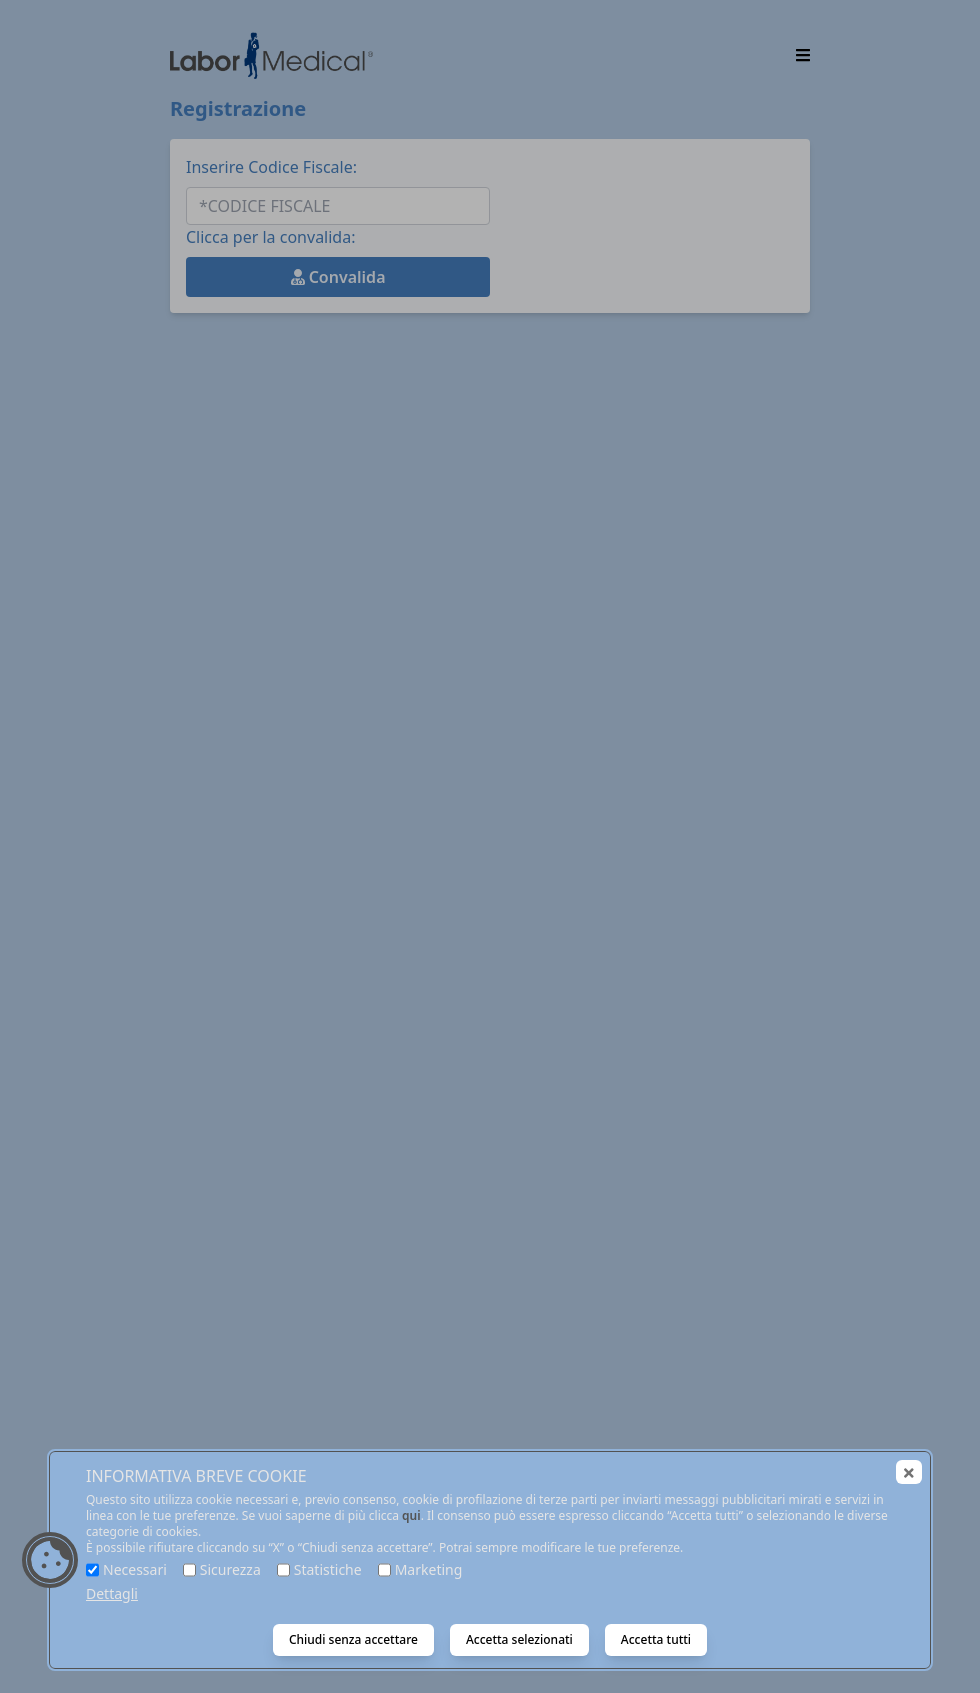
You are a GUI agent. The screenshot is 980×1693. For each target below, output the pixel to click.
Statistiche (328, 1569)
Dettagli (112, 1593)
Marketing (429, 1569)
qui (411, 1515)
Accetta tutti (656, 1639)
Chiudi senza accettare (353, 1639)
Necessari (135, 1569)
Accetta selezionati (519, 1639)
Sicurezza (230, 1569)
